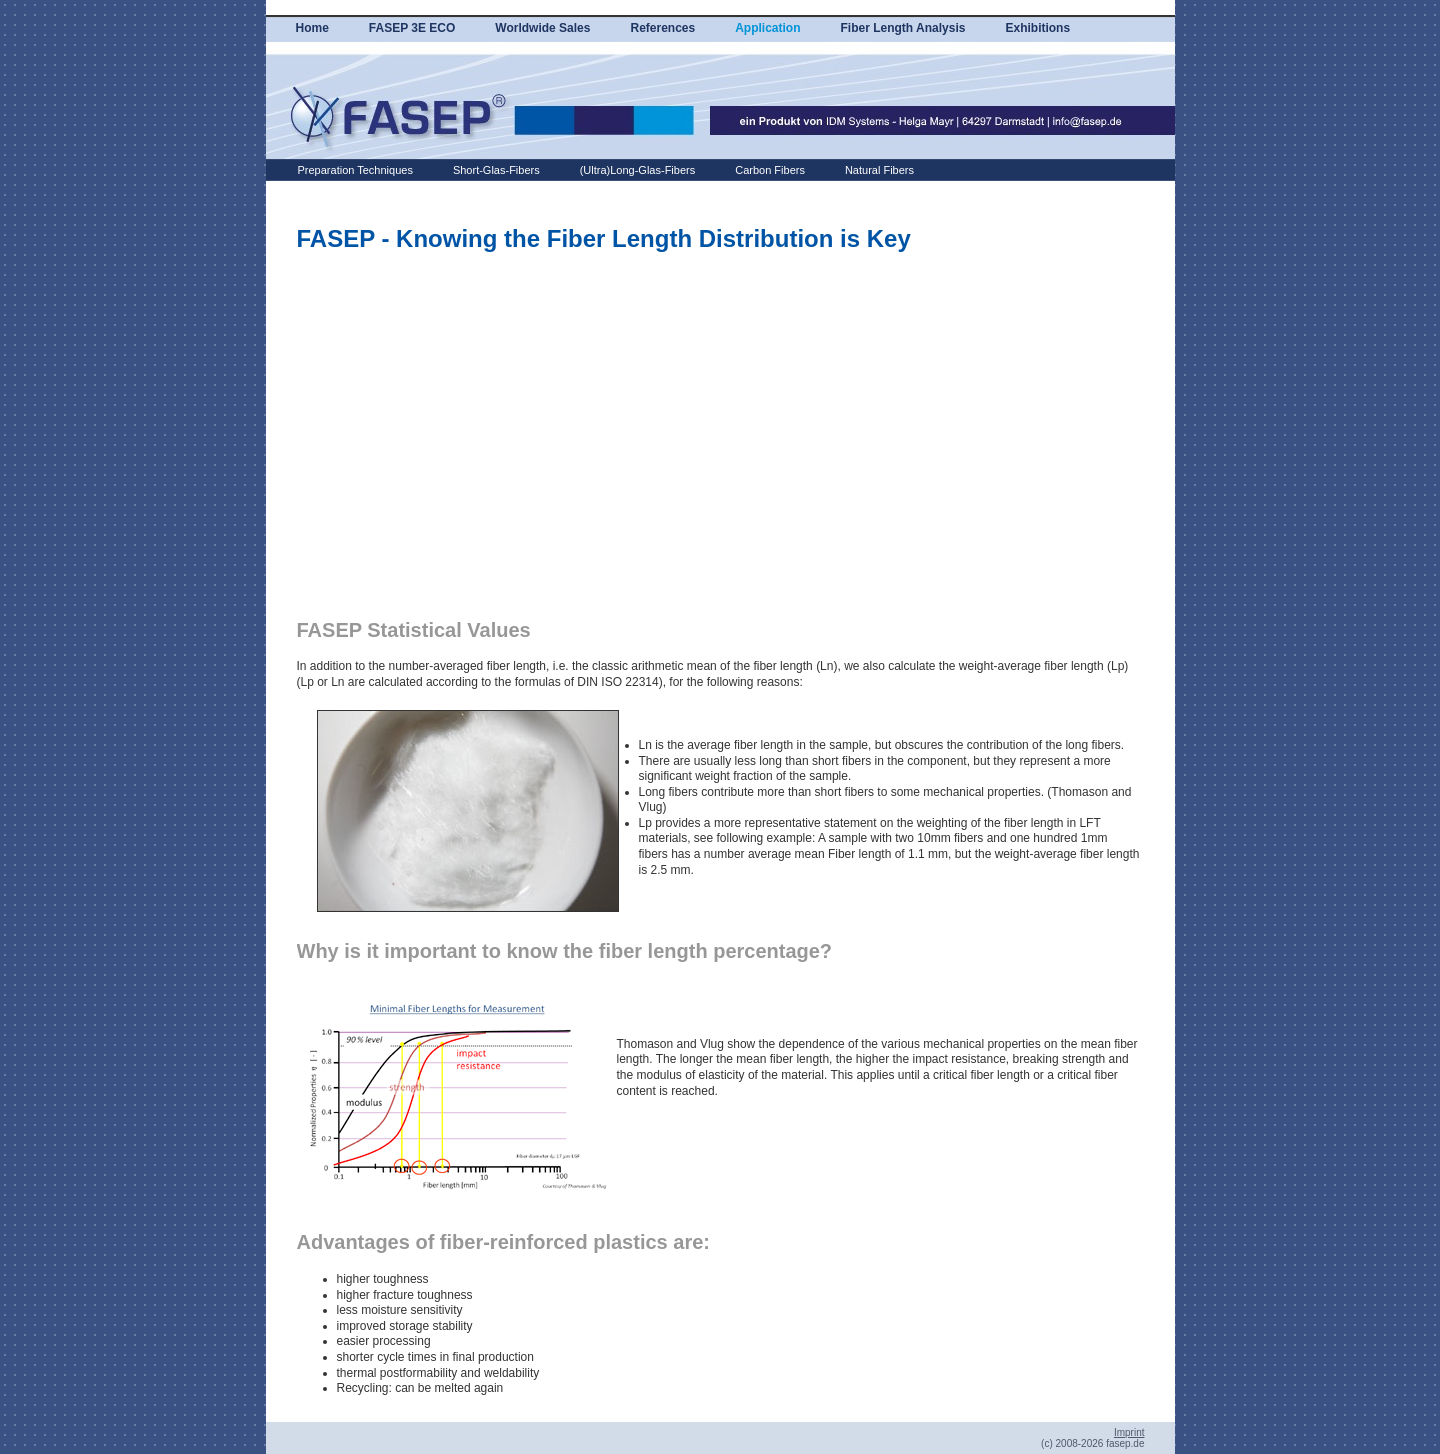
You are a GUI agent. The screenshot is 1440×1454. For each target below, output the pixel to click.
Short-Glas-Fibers (496, 170)
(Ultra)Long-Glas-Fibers (638, 170)
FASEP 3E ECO (412, 28)
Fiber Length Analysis (903, 28)
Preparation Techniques (355, 170)
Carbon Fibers (770, 170)
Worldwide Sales (542, 28)
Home (312, 28)
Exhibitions (1037, 28)
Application (767, 28)
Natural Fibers (879, 170)
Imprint (1129, 1432)
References (662, 28)
